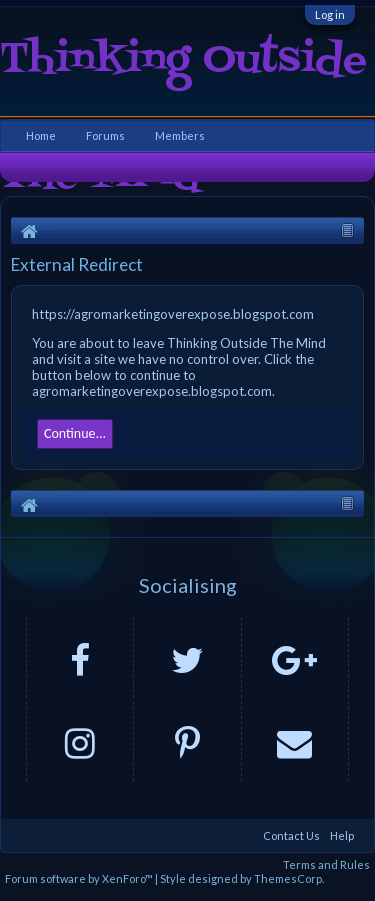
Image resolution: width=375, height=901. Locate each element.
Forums (105, 135)
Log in (330, 14)
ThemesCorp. (289, 878)
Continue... (75, 433)
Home (41, 135)
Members (180, 135)
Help (342, 835)
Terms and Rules (326, 864)
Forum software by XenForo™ (80, 878)
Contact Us (291, 835)
